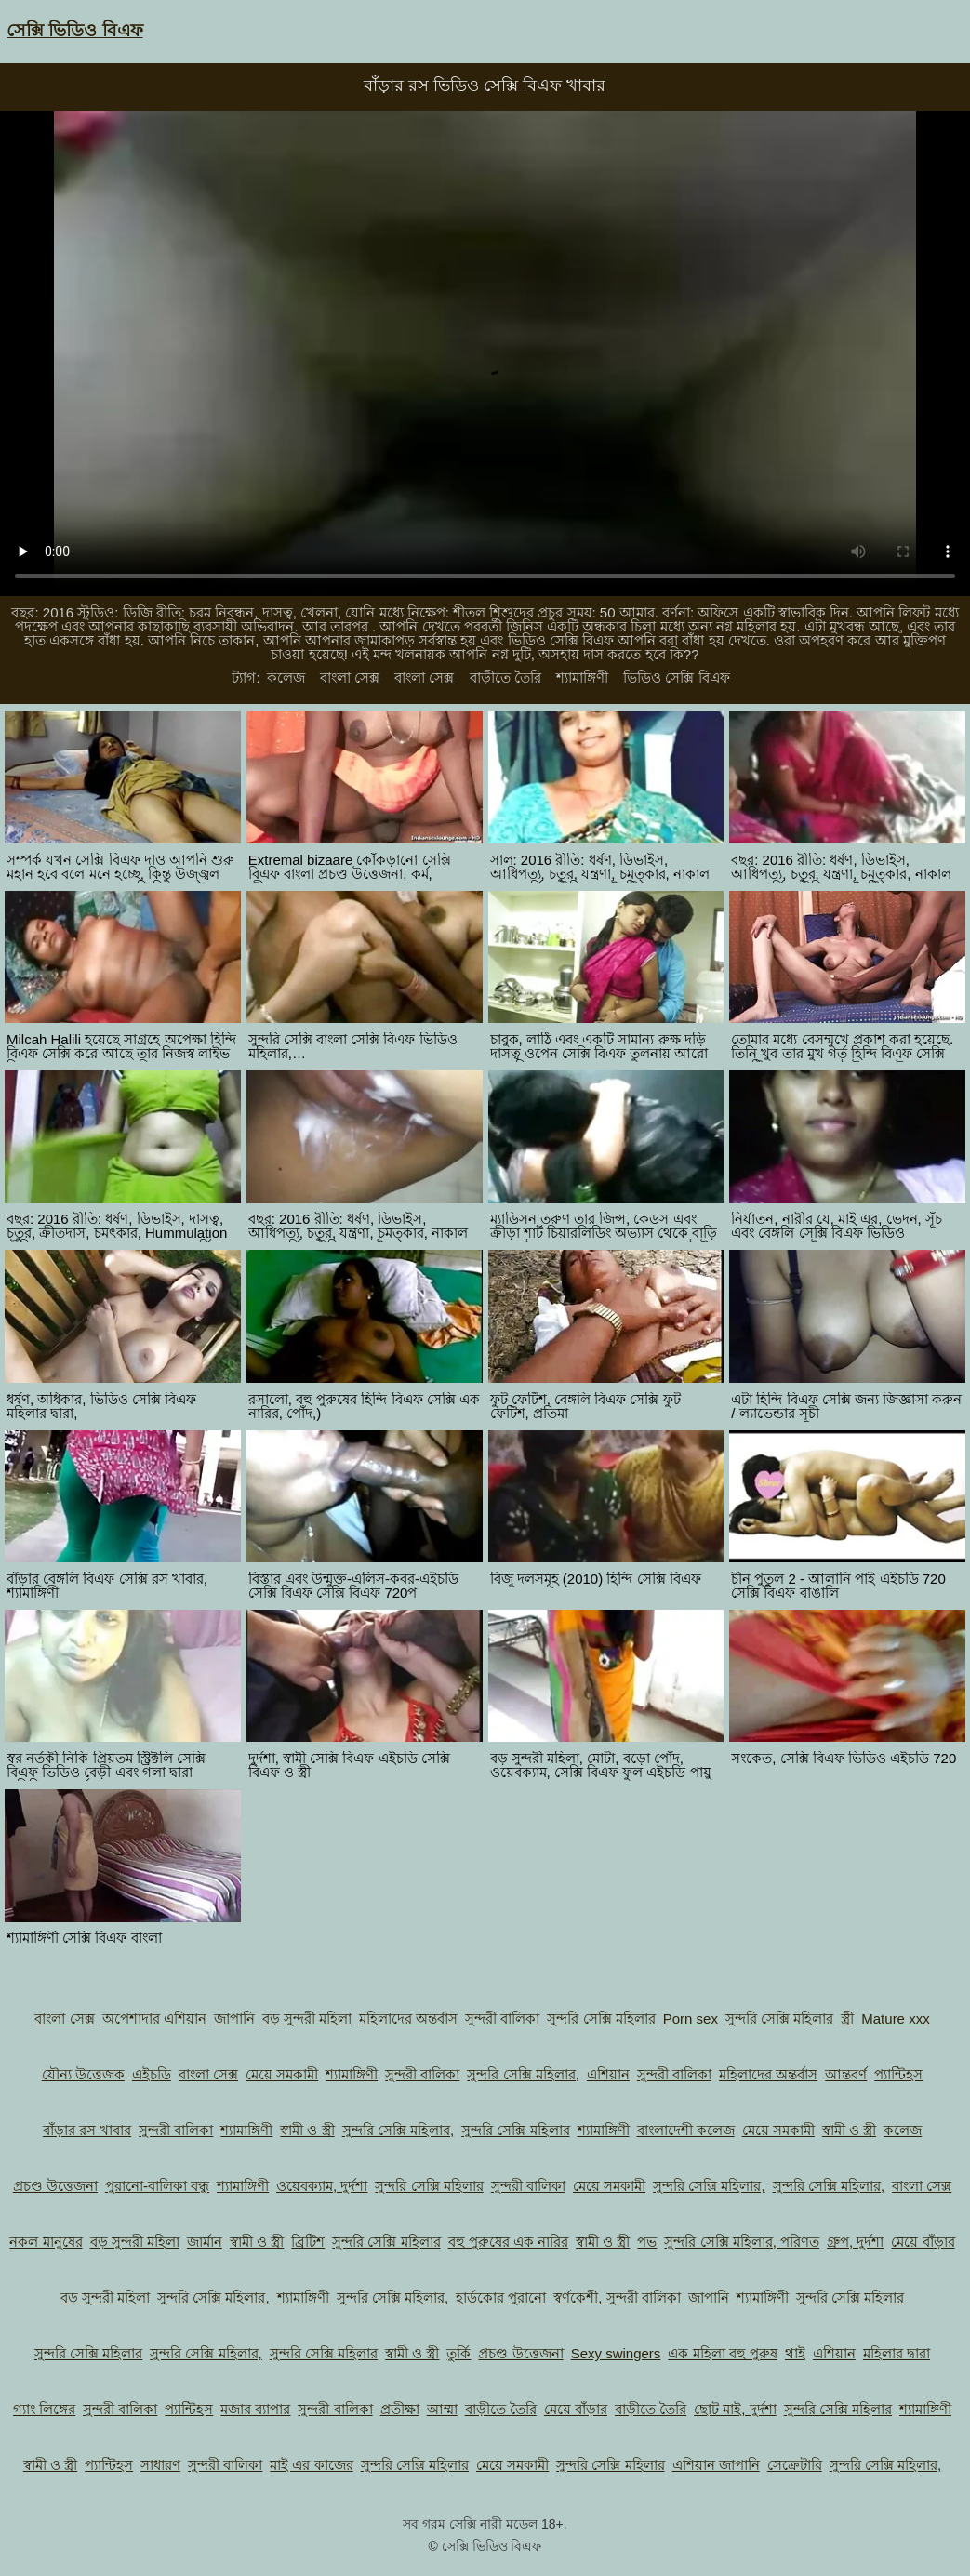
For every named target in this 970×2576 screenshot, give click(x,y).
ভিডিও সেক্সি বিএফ (676, 677)
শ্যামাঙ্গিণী (582, 677)
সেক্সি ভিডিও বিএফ (75, 30)
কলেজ (286, 677)
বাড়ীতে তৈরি (505, 677)
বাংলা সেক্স (349, 677)
